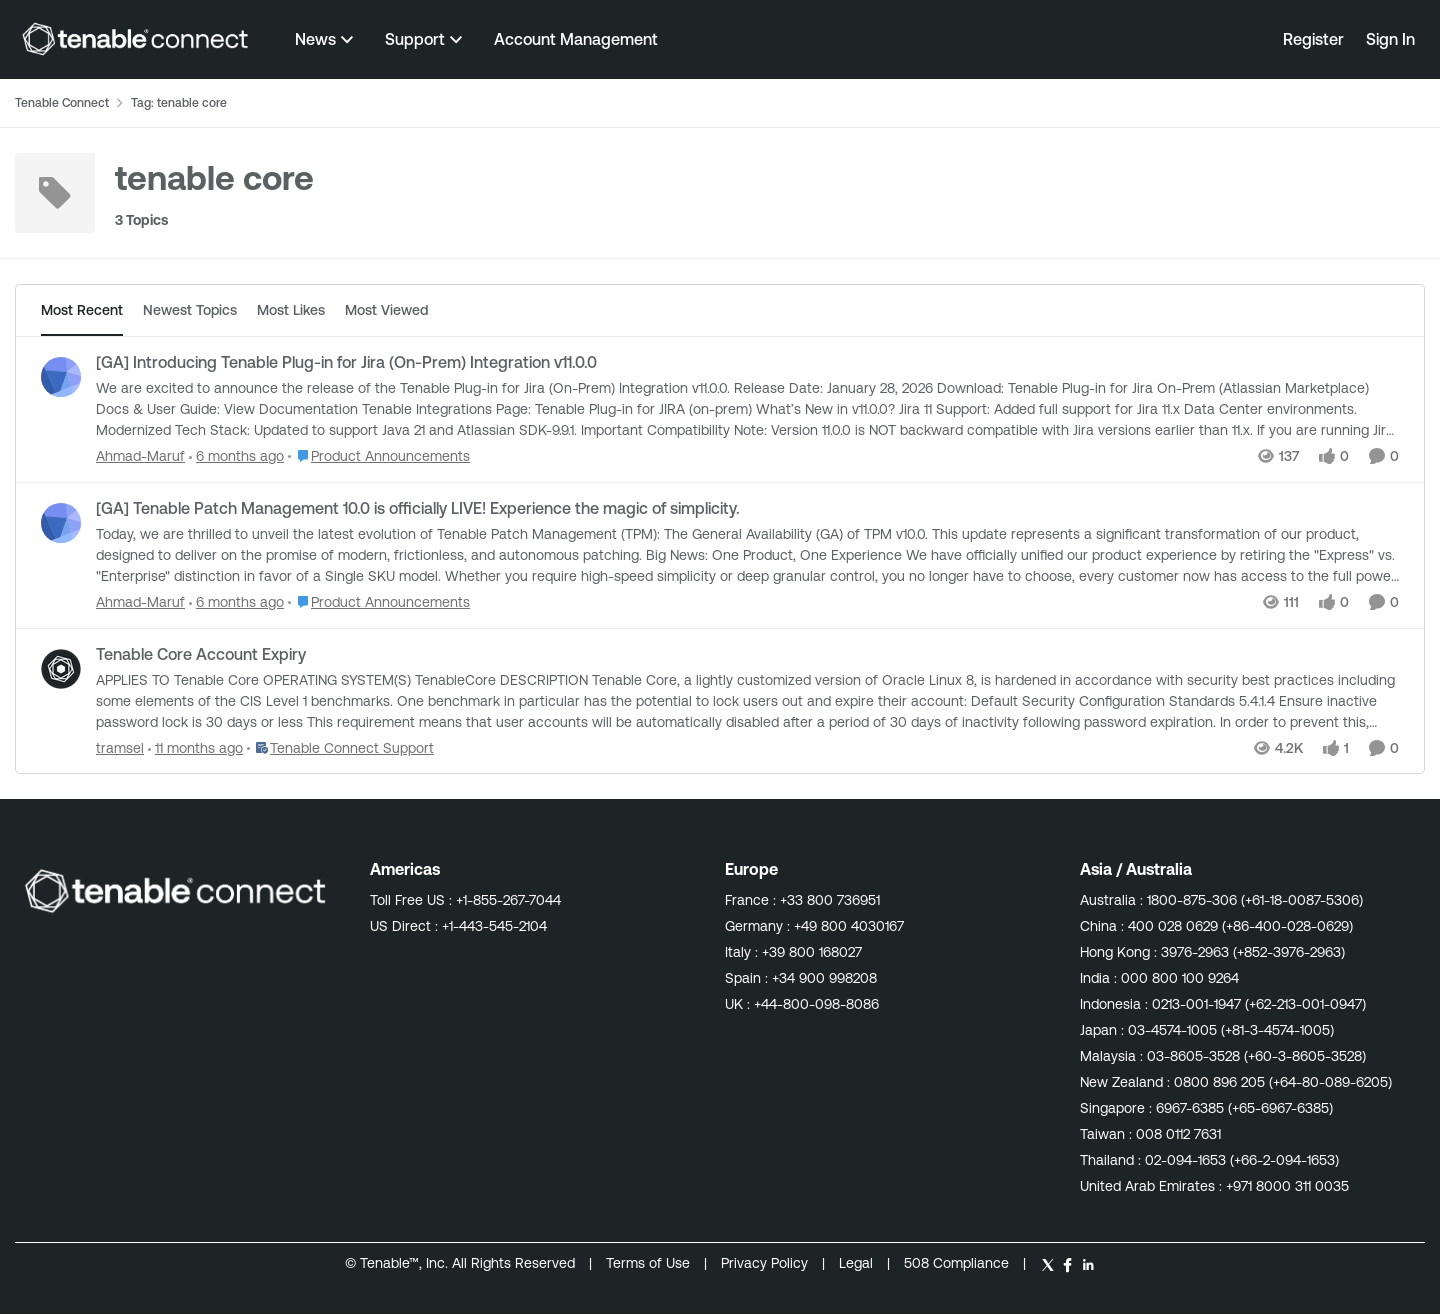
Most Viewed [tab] (386, 310)
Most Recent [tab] (82, 310)
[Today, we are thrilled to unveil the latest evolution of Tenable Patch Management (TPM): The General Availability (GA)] (747, 555)
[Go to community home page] (135, 39)
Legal (858, 1263)
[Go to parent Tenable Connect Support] (340, 747)
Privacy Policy (766, 1263)
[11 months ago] (195, 747)
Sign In (1390, 39)
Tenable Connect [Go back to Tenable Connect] (62, 102)
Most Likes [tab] (291, 310)
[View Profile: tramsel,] (61, 669)
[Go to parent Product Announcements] (379, 456)
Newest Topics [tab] (190, 310)
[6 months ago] (236, 456)
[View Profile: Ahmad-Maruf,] (61, 377)
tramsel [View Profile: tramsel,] (120, 747)
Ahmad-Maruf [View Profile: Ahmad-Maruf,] (140, 456)
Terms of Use (648, 1263)
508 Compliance (958, 1263)
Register (1313, 39)
